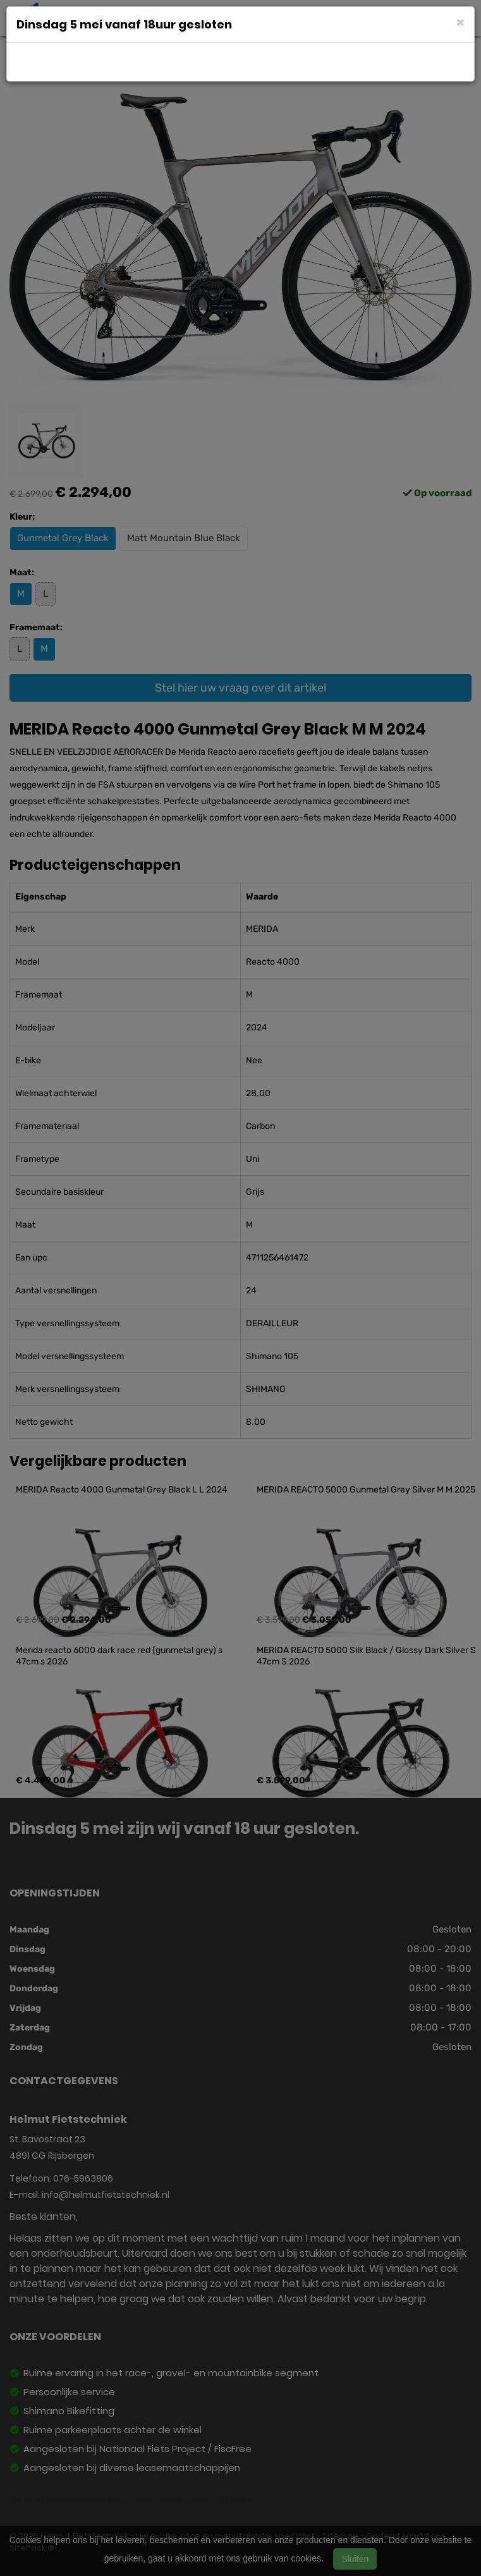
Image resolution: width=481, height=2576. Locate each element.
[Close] (460, 21)
